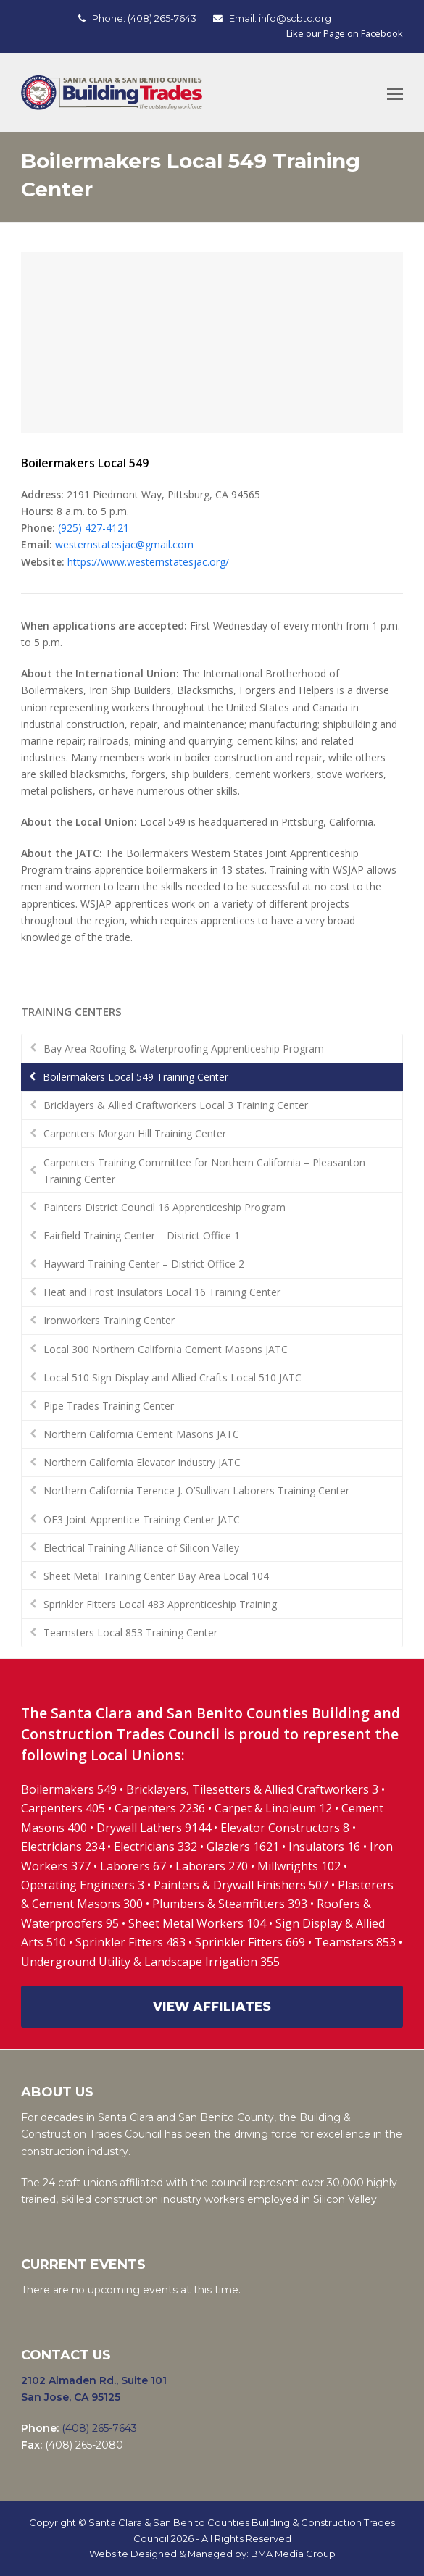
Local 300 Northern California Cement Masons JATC (165, 1349)
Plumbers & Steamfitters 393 (229, 1904)
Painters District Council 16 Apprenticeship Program (164, 1207)
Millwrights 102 (299, 1866)
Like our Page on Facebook (344, 33)
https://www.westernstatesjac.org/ (148, 562)
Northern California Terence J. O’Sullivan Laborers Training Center (196, 1490)
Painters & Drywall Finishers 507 (241, 1885)
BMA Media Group (293, 2553)
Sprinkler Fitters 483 (130, 1942)
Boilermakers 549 (69, 1789)
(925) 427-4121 (93, 528)
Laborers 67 (133, 1866)
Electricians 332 (155, 1846)
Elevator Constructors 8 (284, 1828)
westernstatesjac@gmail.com (124, 544)
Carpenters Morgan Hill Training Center (134, 1133)
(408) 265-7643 (162, 18)
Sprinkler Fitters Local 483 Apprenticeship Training (160, 1604)
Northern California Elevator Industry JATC (142, 1462)
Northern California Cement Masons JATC (141, 1434)
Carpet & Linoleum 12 (273, 1808)
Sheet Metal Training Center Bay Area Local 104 (156, 1576)
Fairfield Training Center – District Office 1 (141, 1235)
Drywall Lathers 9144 (153, 1828)
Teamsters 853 (355, 1942)
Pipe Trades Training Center (108, 1406)
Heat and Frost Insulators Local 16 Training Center (161, 1292)
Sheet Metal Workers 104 (197, 1923)
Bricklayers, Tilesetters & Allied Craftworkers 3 (252, 1789)
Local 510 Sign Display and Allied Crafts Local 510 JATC (172, 1377)
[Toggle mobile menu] (395, 93)
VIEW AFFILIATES (212, 2006)
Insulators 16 (324, 1846)
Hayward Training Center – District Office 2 (143, 1264)
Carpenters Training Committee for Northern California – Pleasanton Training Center (204, 1170)
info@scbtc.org (295, 18)
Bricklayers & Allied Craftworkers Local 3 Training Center (175, 1105)
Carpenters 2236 (161, 1808)
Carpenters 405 (63, 1808)
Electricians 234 (64, 1846)
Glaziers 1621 (243, 1846)
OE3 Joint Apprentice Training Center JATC (141, 1519)
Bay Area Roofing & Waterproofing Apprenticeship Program (183, 1048)
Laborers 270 (213, 1866)
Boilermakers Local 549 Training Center (135, 1077)
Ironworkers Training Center (109, 1320)
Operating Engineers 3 (82, 1885)
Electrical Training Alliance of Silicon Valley (141, 1548)
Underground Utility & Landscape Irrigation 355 (150, 1962)
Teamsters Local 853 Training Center (130, 1632)
